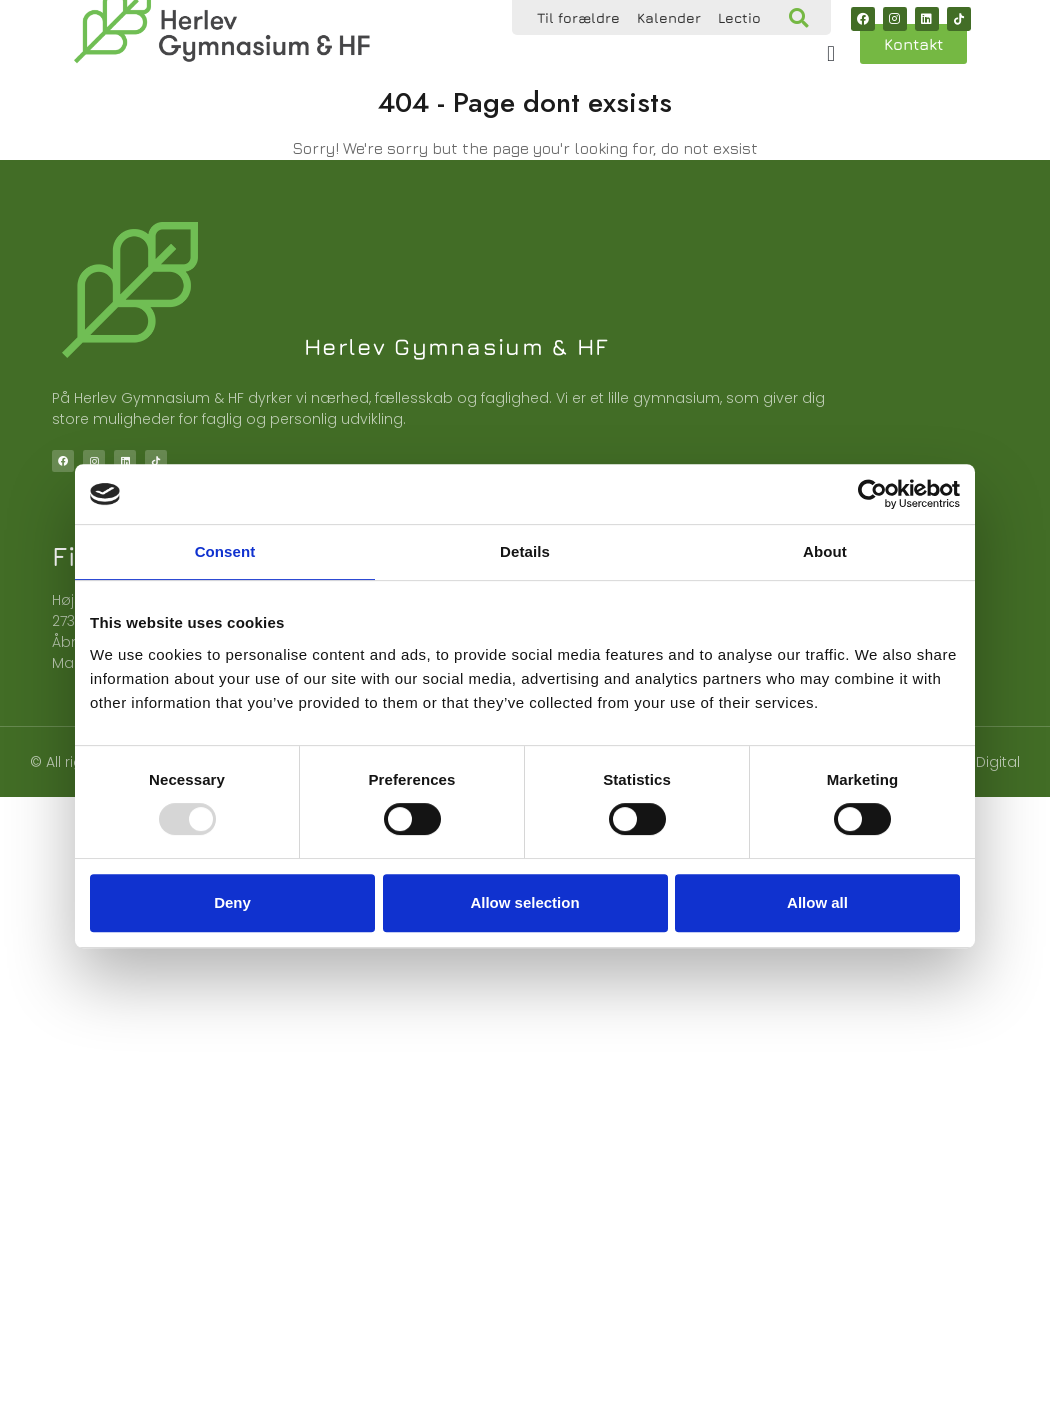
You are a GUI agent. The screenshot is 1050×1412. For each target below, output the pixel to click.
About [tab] (825, 551)
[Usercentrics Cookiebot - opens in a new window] (872, 494)
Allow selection (524, 902)
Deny (232, 902)
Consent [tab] (225, 551)
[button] (798, 17)
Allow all (817, 902)
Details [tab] (525, 551)
